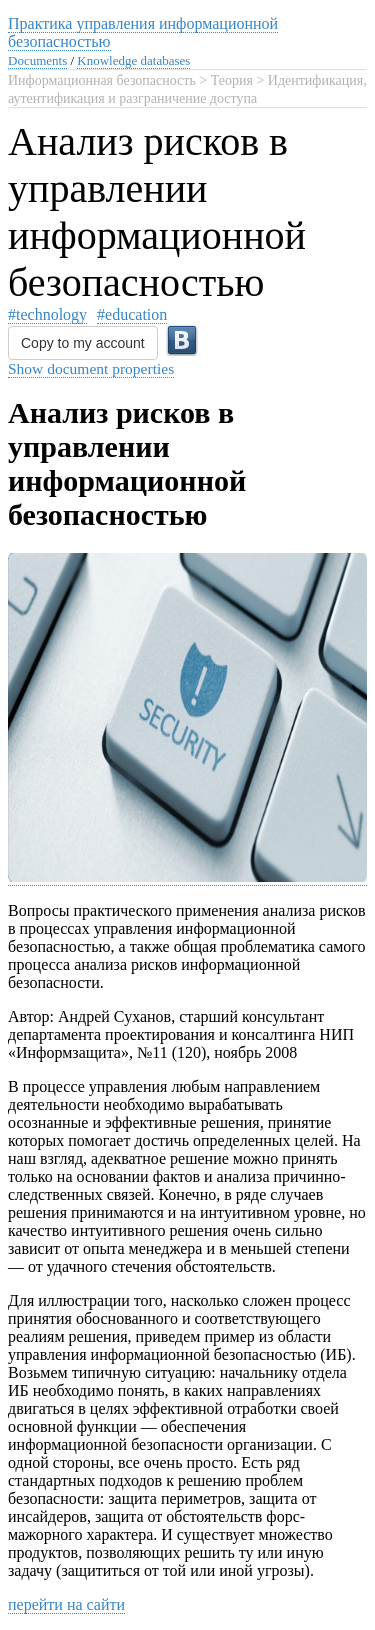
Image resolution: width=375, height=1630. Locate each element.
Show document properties (91, 368)
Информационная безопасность (102, 80)
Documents (37, 60)
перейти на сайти (66, 1604)
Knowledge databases (133, 60)
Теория (232, 80)
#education (132, 314)
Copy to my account (83, 343)
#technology (47, 314)
